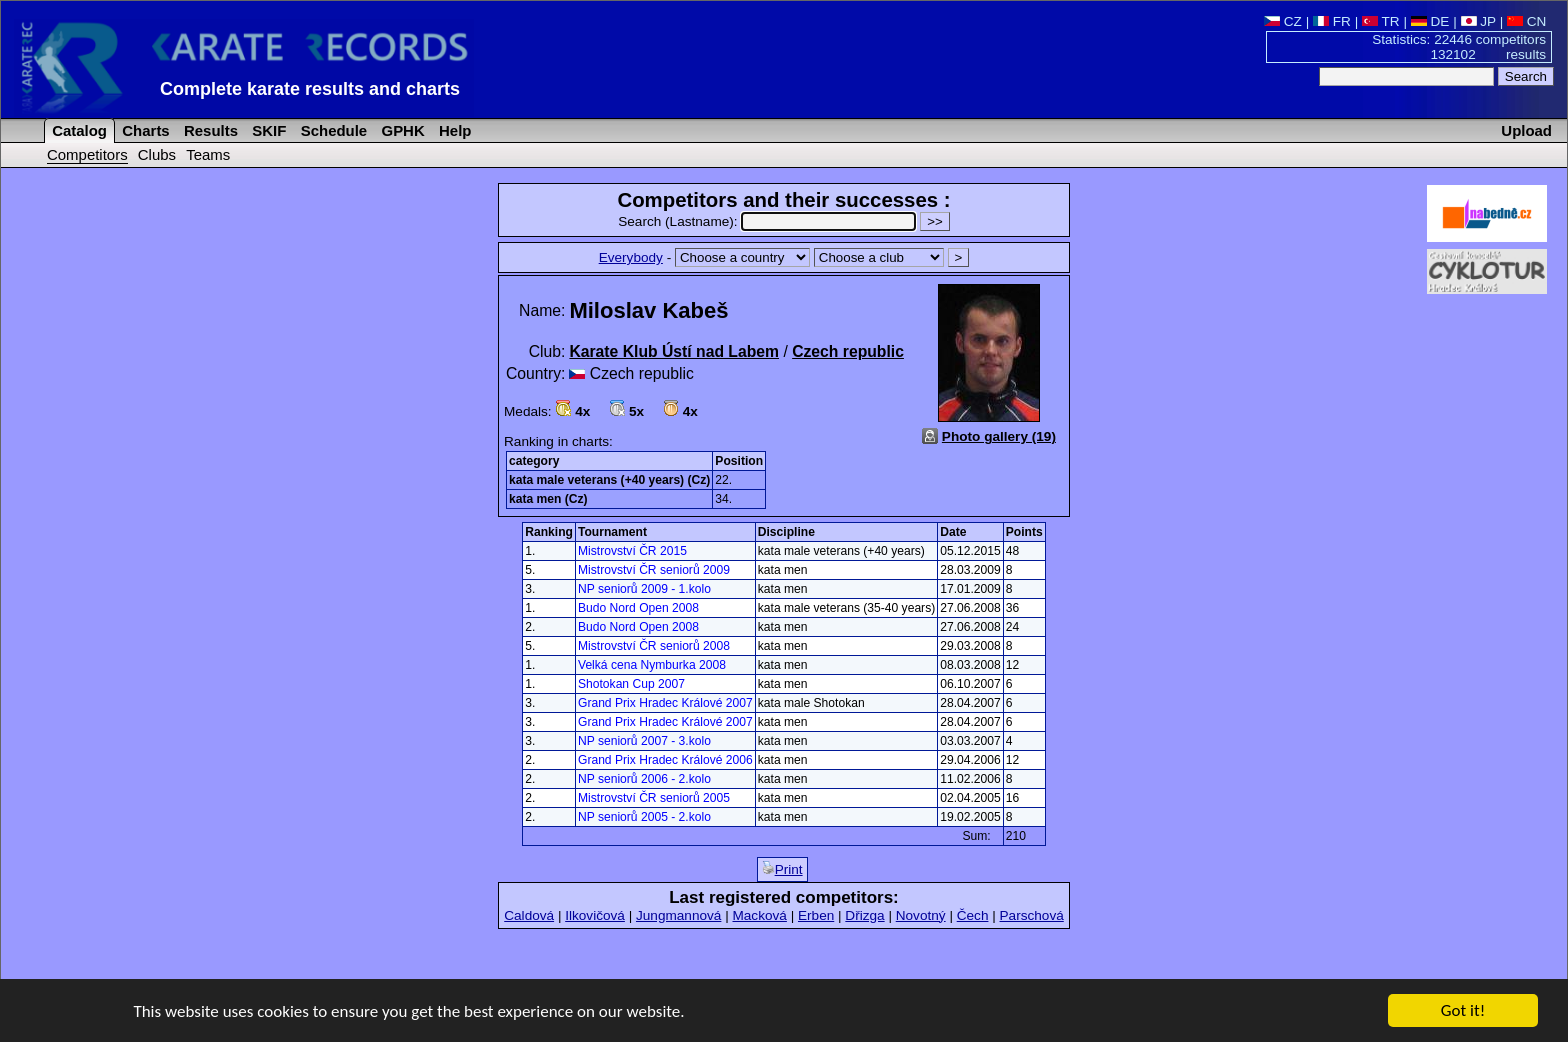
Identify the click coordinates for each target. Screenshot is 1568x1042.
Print (782, 869)
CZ (1283, 21)
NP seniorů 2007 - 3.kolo (644, 741)
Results (209, 130)
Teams (208, 154)
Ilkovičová (595, 915)
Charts (144, 130)
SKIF (267, 130)
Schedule (332, 130)
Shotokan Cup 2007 (631, 684)
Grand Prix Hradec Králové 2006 (665, 760)
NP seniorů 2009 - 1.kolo (644, 589)
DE (1430, 21)
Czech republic (848, 351)
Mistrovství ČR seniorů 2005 (654, 798)
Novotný (921, 915)
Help (453, 130)
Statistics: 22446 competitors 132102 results (1459, 47)
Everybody (631, 257)
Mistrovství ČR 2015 (632, 551)
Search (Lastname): (769, 221)
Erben (816, 915)
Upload (1526, 130)
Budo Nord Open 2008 (638, 608)
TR (1381, 21)
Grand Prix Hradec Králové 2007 (665, 703)
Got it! (1463, 1011)
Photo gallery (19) (999, 436)
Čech (973, 915)
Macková (759, 915)
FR (1332, 21)
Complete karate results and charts (310, 89)
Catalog (77, 130)
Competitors (87, 154)
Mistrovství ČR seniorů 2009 (654, 570)
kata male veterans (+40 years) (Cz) (609, 480)
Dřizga (864, 915)
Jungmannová (678, 915)
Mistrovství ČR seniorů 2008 (654, 646)
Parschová (1032, 915)
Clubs (157, 154)
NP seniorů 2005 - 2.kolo (644, 817)
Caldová (529, 915)
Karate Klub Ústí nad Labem (674, 351)
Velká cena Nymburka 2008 (652, 665)
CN (1526, 21)
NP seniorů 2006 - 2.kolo (644, 779)
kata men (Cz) (548, 499)
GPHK (400, 130)
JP (1478, 21)
